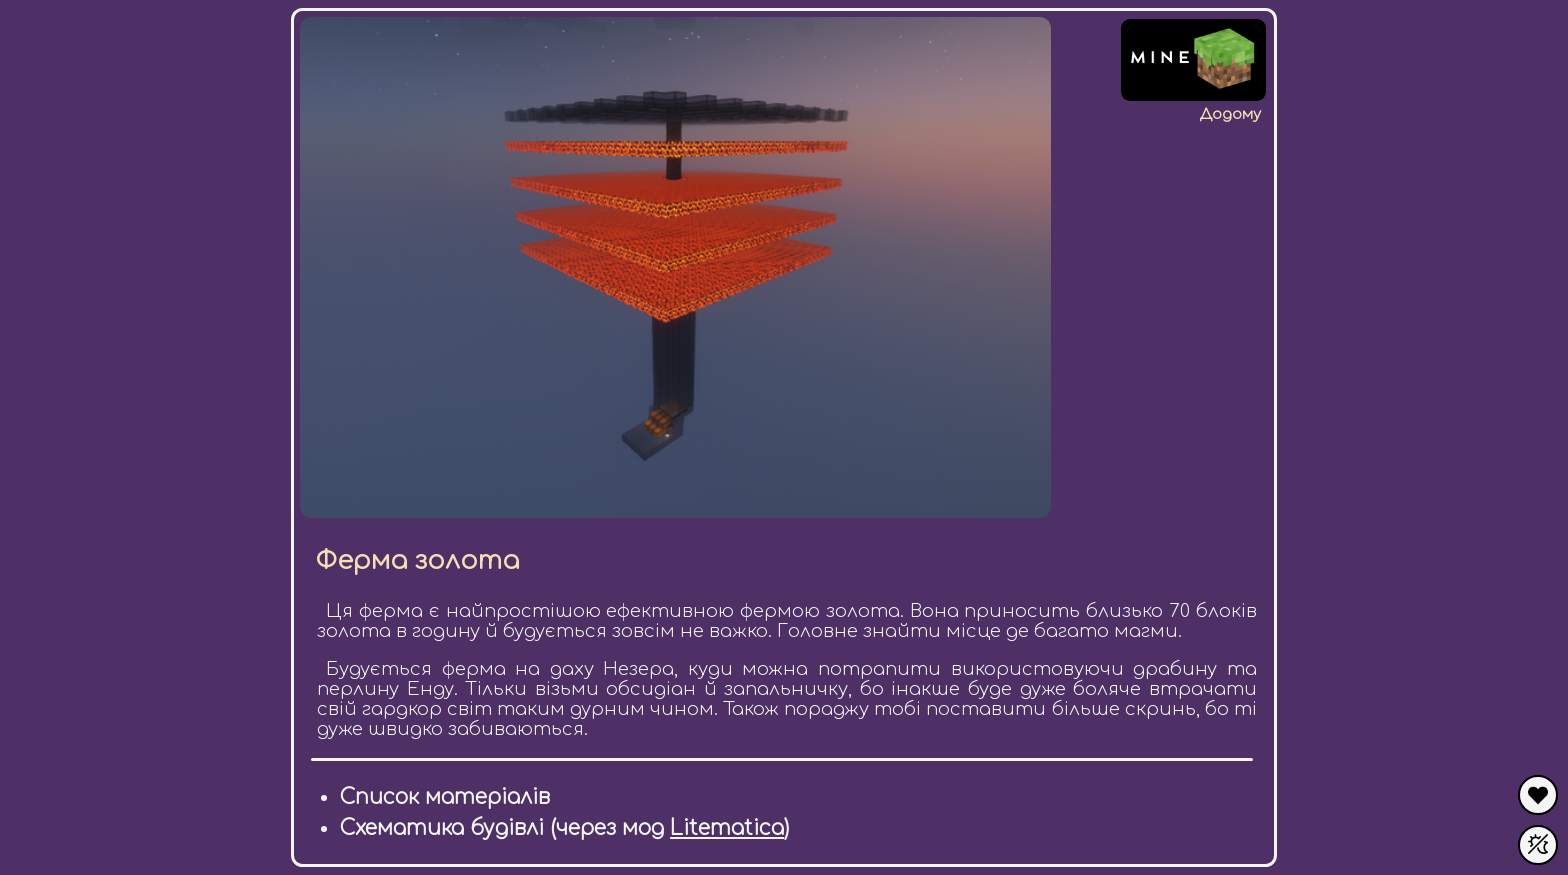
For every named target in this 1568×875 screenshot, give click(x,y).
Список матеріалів (445, 797)
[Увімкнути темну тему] (1538, 845)
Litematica (727, 828)
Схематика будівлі (442, 828)
